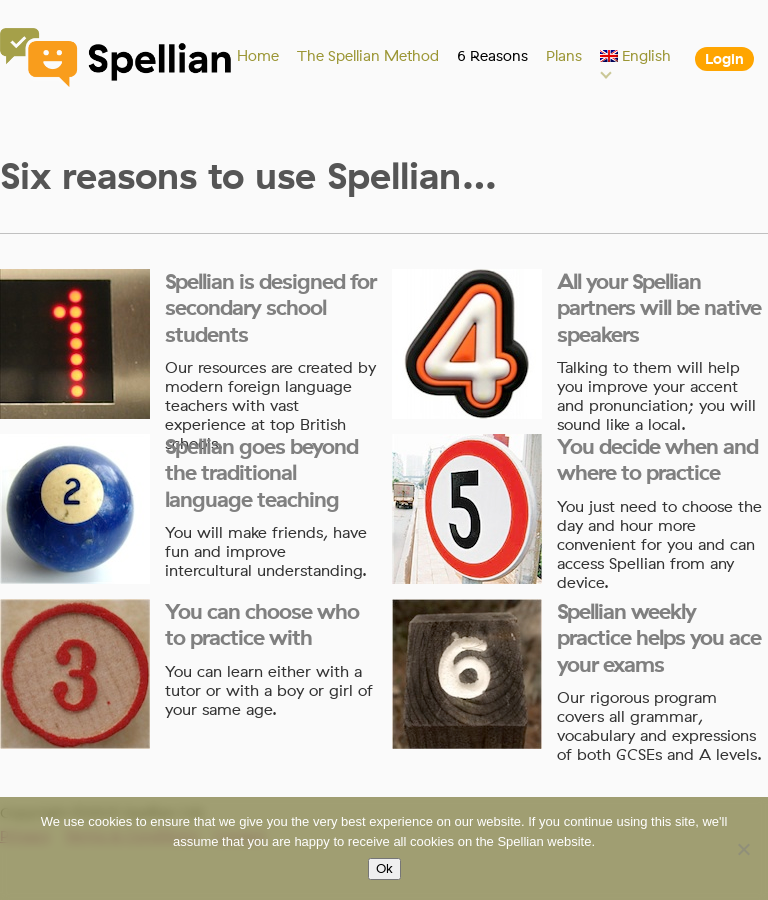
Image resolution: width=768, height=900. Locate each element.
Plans (564, 56)
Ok (384, 869)
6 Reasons (492, 56)
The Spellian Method (368, 56)
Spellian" (117, 60)
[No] (743, 849)
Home (258, 56)
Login (724, 59)
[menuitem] (636, 56)
